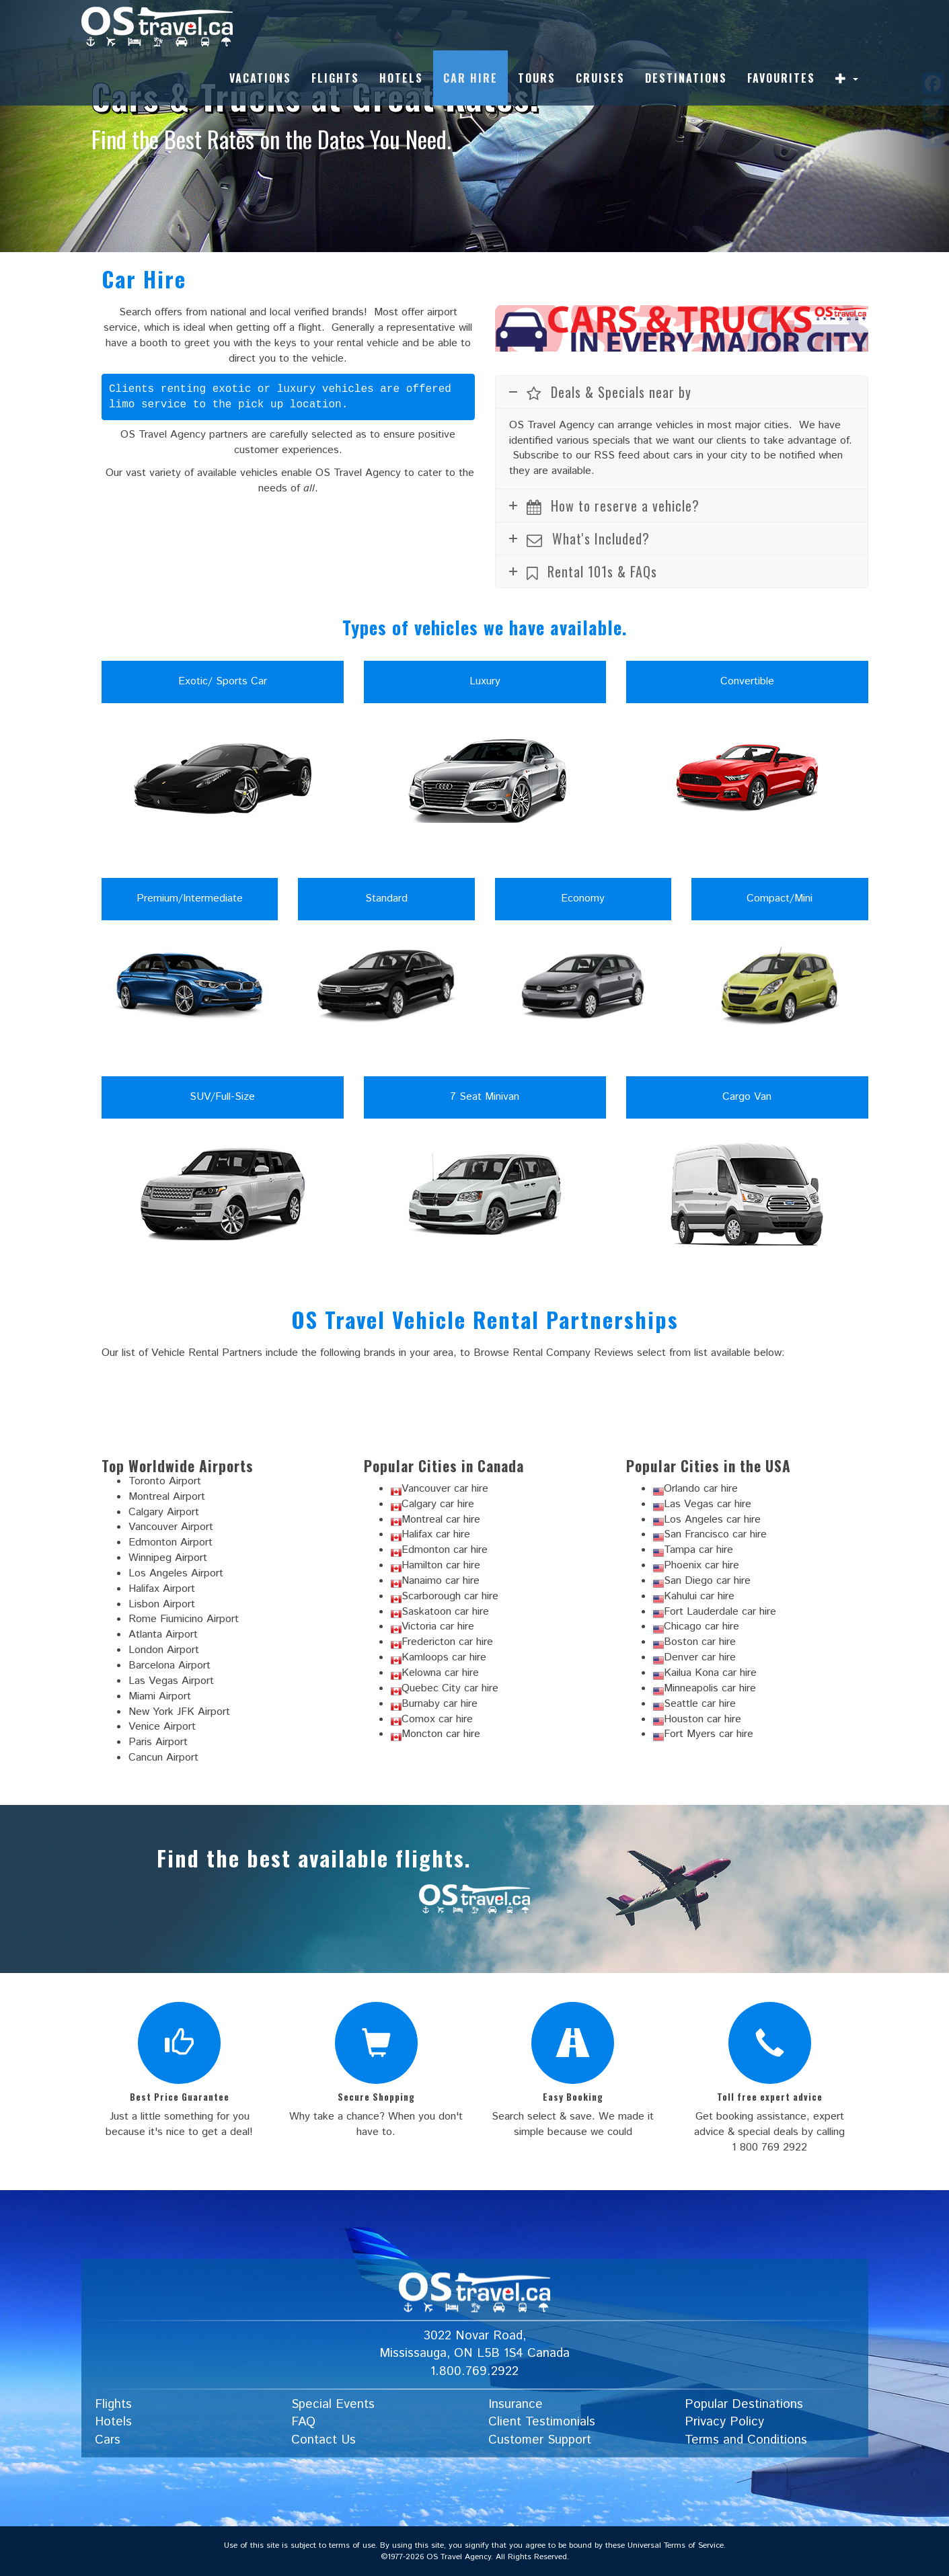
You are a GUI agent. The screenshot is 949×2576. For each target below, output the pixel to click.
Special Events (333, 2404)
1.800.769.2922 (474, 2371)
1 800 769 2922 (769, 2147)
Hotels (401, 78)
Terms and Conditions (746, 2440)
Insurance (515, 2404)
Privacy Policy (724, 2422)
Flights (335, 78)
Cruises (600, 78)
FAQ (303, 2422)
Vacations (260, 78)
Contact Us (323, 2440)
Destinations (686, 78)
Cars (107, 2440)
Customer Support (539, 2440)
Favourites (781, 78)
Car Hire (470, 78)
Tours (537, 78)
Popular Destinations (744, 2404)
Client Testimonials (541, 2422)
